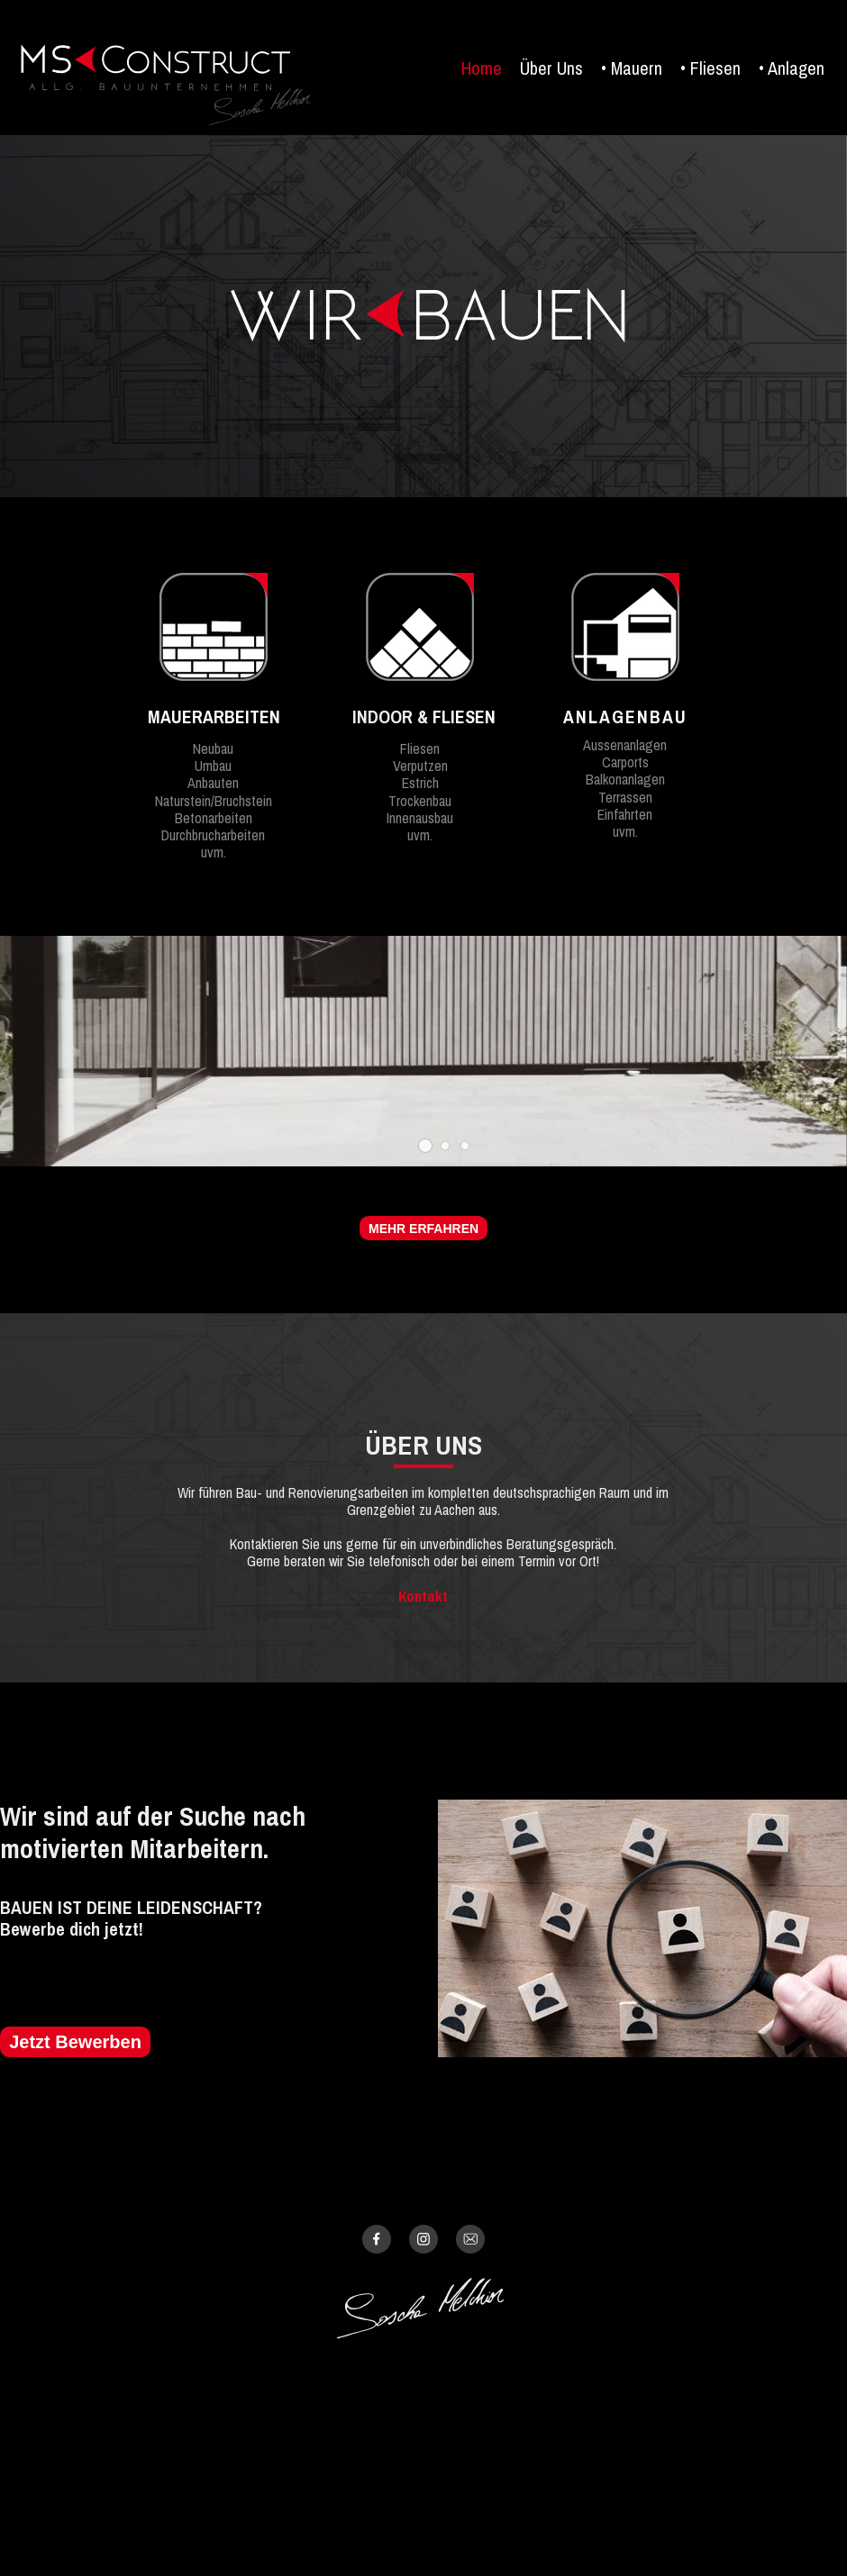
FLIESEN (464, 716)
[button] (425, 1145)
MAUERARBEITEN (214, 716)
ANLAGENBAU (625, 716)
